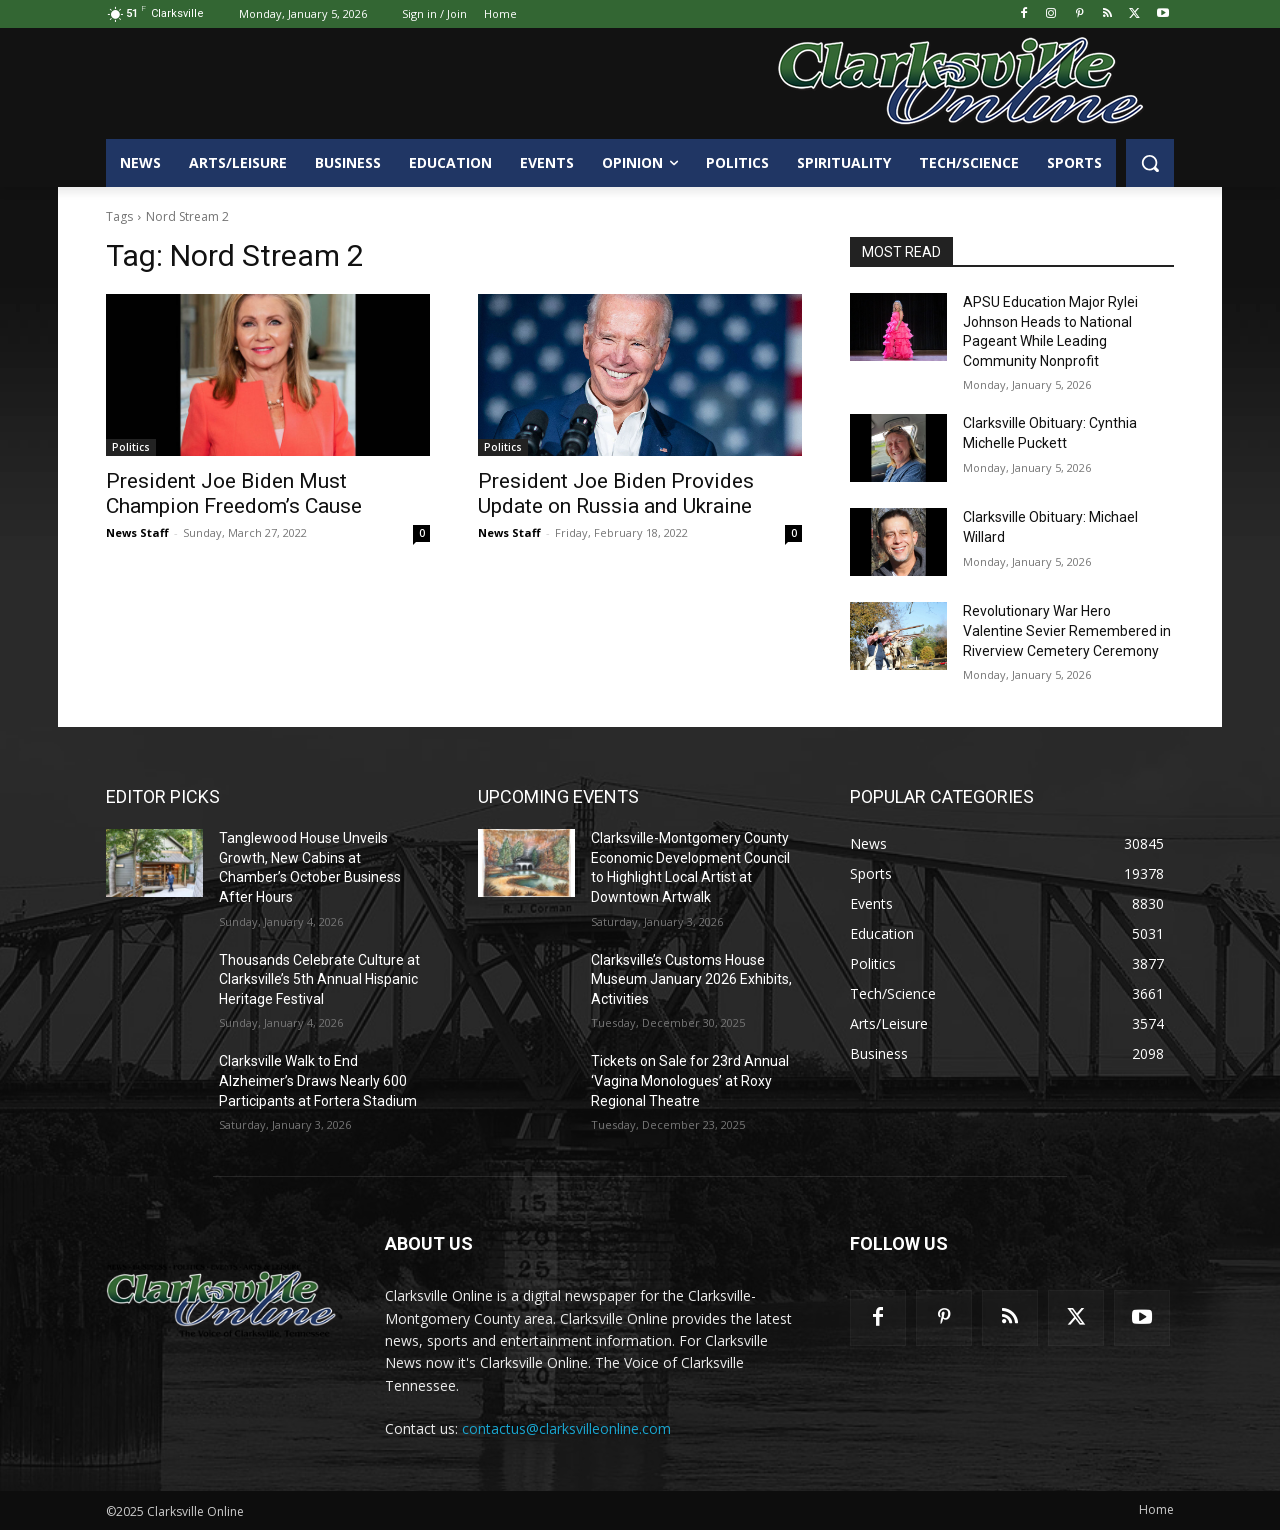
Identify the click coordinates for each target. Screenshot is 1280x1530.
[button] (1150, 163)
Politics (131, 447)
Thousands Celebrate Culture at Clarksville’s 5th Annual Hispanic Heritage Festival (319, 979)
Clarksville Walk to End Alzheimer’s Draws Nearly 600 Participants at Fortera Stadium (318, 1080)
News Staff (137, 532)
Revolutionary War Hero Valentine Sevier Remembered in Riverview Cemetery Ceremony (1067, 630)
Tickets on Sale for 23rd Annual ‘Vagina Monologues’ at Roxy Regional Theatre (690, 1080)
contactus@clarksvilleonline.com (566, 1428)
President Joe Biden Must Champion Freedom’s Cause (234, 493)
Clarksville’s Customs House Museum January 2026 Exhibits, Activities (691, 979)
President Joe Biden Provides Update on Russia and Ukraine (616, 493)
